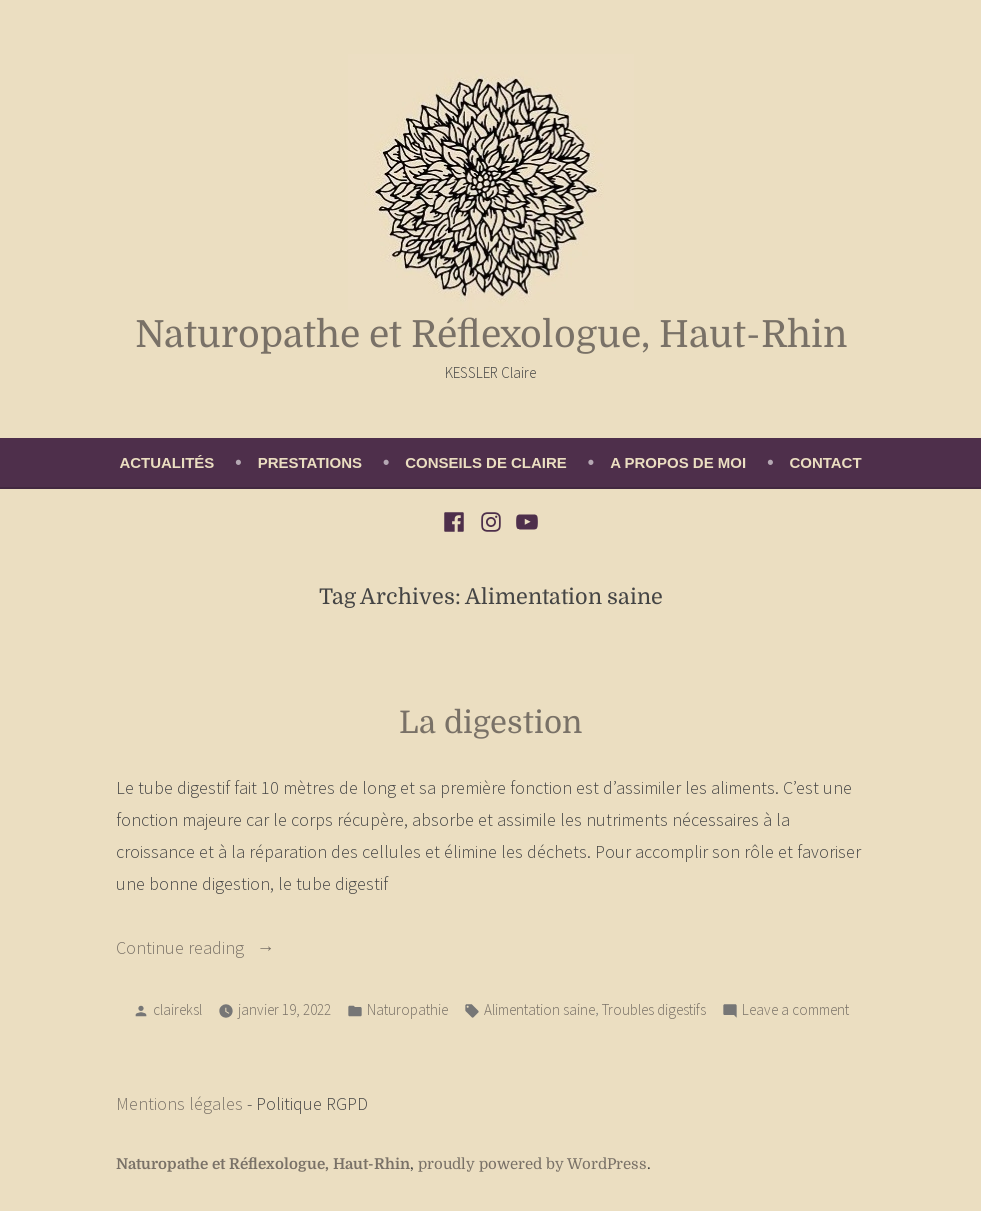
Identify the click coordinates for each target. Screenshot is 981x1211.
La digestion (490, 722)
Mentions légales (179, 1103)
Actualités (166, 462)
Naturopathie (407, 1009)
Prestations (310, 462)
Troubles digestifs (654, 1009)
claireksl (177, 1009)
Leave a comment (795, 1010)
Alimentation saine (539, 1009)
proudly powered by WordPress (532, 1164)
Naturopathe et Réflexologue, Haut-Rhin (491, 334)
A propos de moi (678, 462)
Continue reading (221, 948)
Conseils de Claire (486, 462)
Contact (825, 462)
